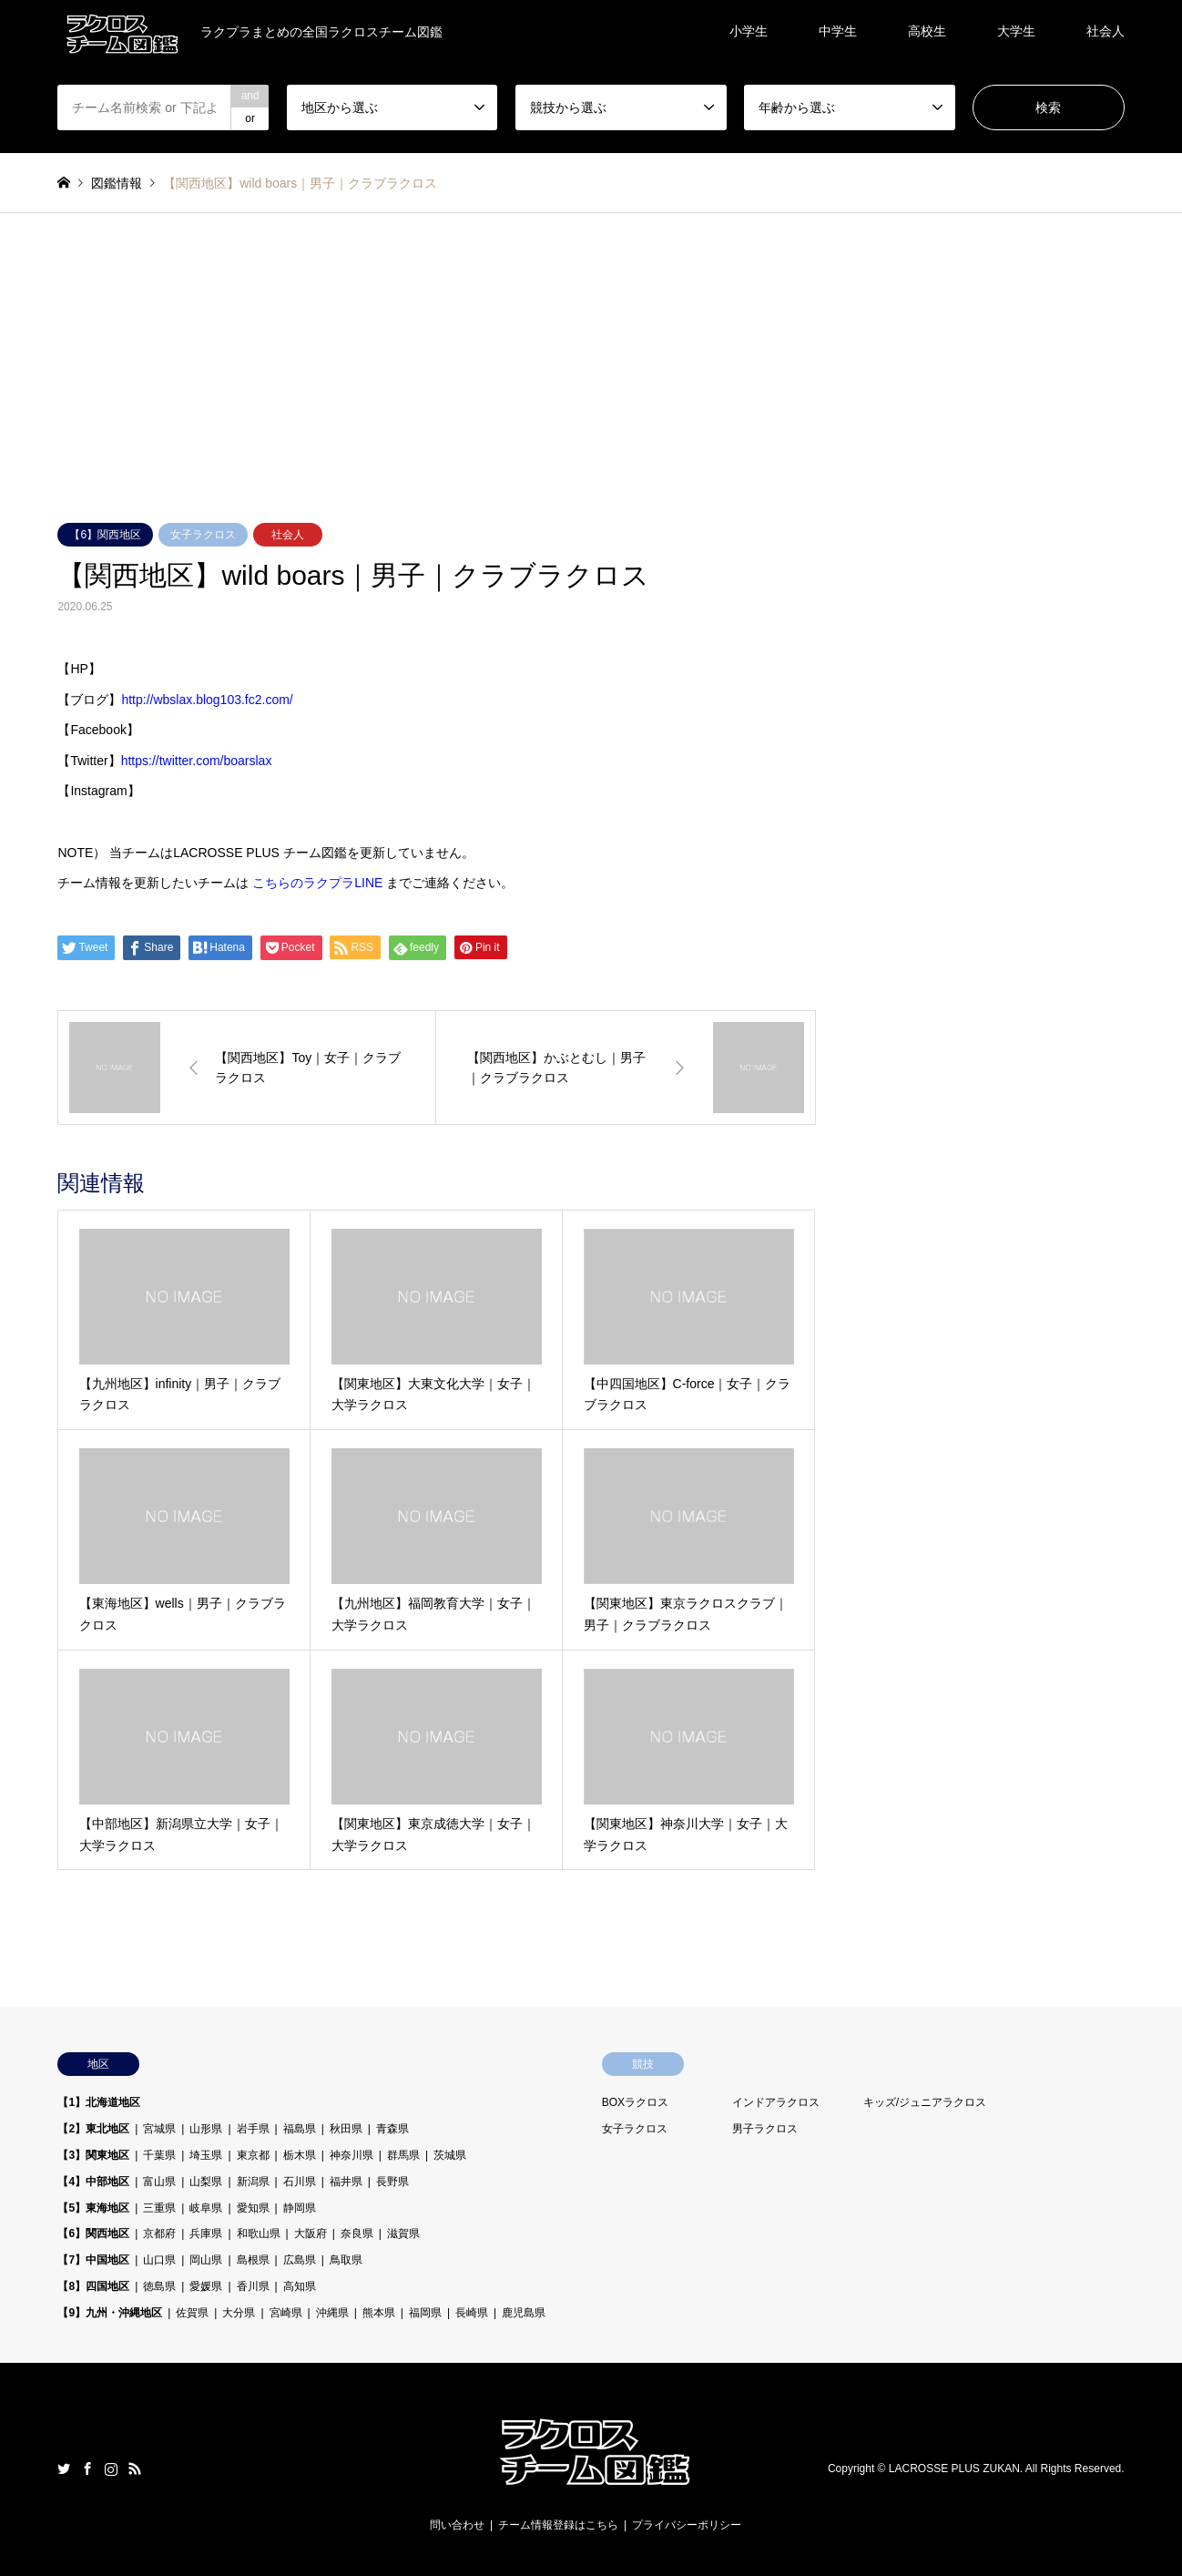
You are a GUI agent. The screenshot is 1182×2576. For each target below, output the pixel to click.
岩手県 (253, 2128)
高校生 (927, 31)
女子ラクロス (203, 534)
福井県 (346, 2181)
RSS (134, 2468)
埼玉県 (205, 2155)
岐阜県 (205, 2208)
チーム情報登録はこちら (558, 2525)
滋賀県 (403, 2233)
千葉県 (159, 2155)
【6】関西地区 (105, 534)
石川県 (299, 2181)
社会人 (1105, 31)
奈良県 (357, 2233)
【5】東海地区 (93, 2208)
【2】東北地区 (93, 2128)
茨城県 (449, 2155)
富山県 (159, 2181)
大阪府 (310, 2233)
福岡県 (425, 2312)
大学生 (1016, 31)
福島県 (299, 2128)
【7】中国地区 (93, 2260)
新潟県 (253, 2181)
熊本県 (378, 2312)
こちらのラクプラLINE (317, 882)
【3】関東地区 (93, 2155)
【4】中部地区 (93, 2181)
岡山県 (205, 2260)
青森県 (392, 2128)
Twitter (63, 2468)
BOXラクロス (635, 2102)
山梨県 (205, 2181)
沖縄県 (332, 2312)
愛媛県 (205, 2286)
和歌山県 (258, 2233)
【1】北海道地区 (98, 2102)
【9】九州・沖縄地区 (109, 2312)
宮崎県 (286, 2312)
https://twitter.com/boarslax (196, 760)
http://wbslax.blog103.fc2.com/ (206, 699)
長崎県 (471, 2312)
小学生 (748, 31)
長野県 (392, 2181)
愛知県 (253, 2208)
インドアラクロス (776, 2102)
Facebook (87, 2468)
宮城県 (159, 2128)
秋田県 (346, 2128)
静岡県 (299, 2208)
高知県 (299, 2286)
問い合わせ (457, 2525)
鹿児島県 (523, 2312)
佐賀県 (192, 2312)
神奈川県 (351, 2155)
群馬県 (403, 2155)
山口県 (159, 2260)
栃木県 (299, 2155)
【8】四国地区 (93, 2286)
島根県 (253, 2260)
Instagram (111, 2468)
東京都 (253, 2155)
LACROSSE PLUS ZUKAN (954, 2468)
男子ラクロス (765, 2128)
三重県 (159, 2208)
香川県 (253, 2286)
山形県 (205, 2128)
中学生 (838, 31)
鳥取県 (346, 2260)
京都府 (159, 2233)
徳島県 (159, 2286)
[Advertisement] (591, 386)
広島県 (299, 2260)
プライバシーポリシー (686, 2525)
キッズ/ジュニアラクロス (924, 2102)
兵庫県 (205, 2233)
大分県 (238, 2312)
